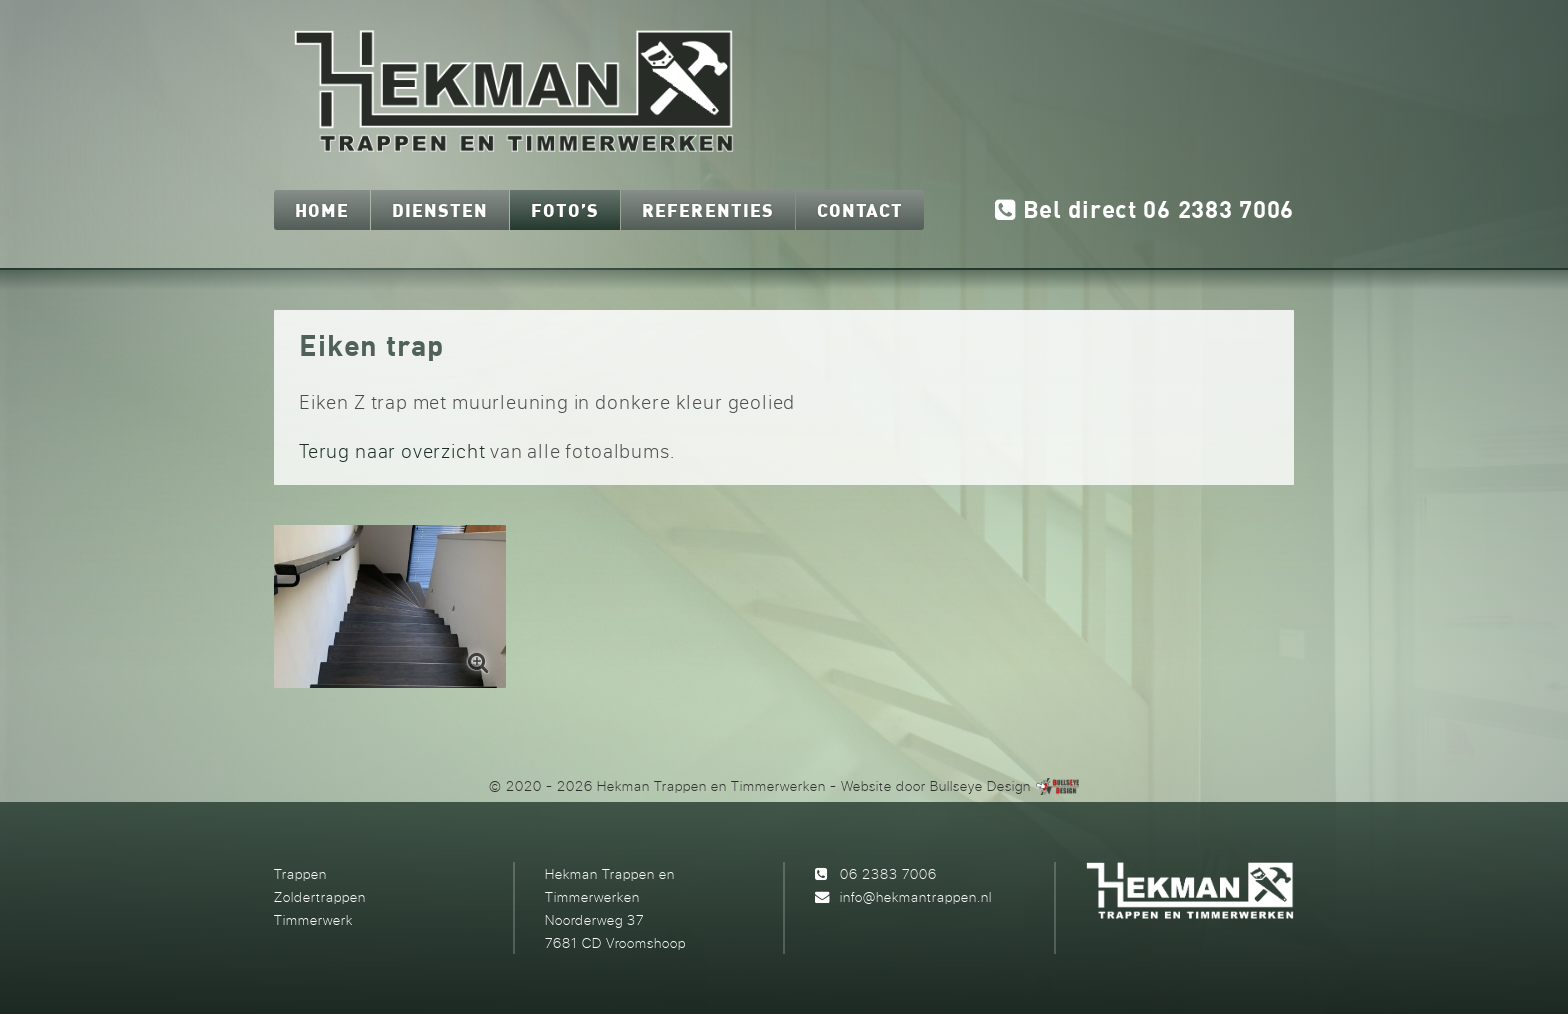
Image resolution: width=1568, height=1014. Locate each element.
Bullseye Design (980, 785)
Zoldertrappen (320, 896)
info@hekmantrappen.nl (916, 896)
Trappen (300, 873)
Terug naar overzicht (392, 450)
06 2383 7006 (888, 873)
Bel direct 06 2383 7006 (1144, 211)
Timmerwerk (313, 919)
